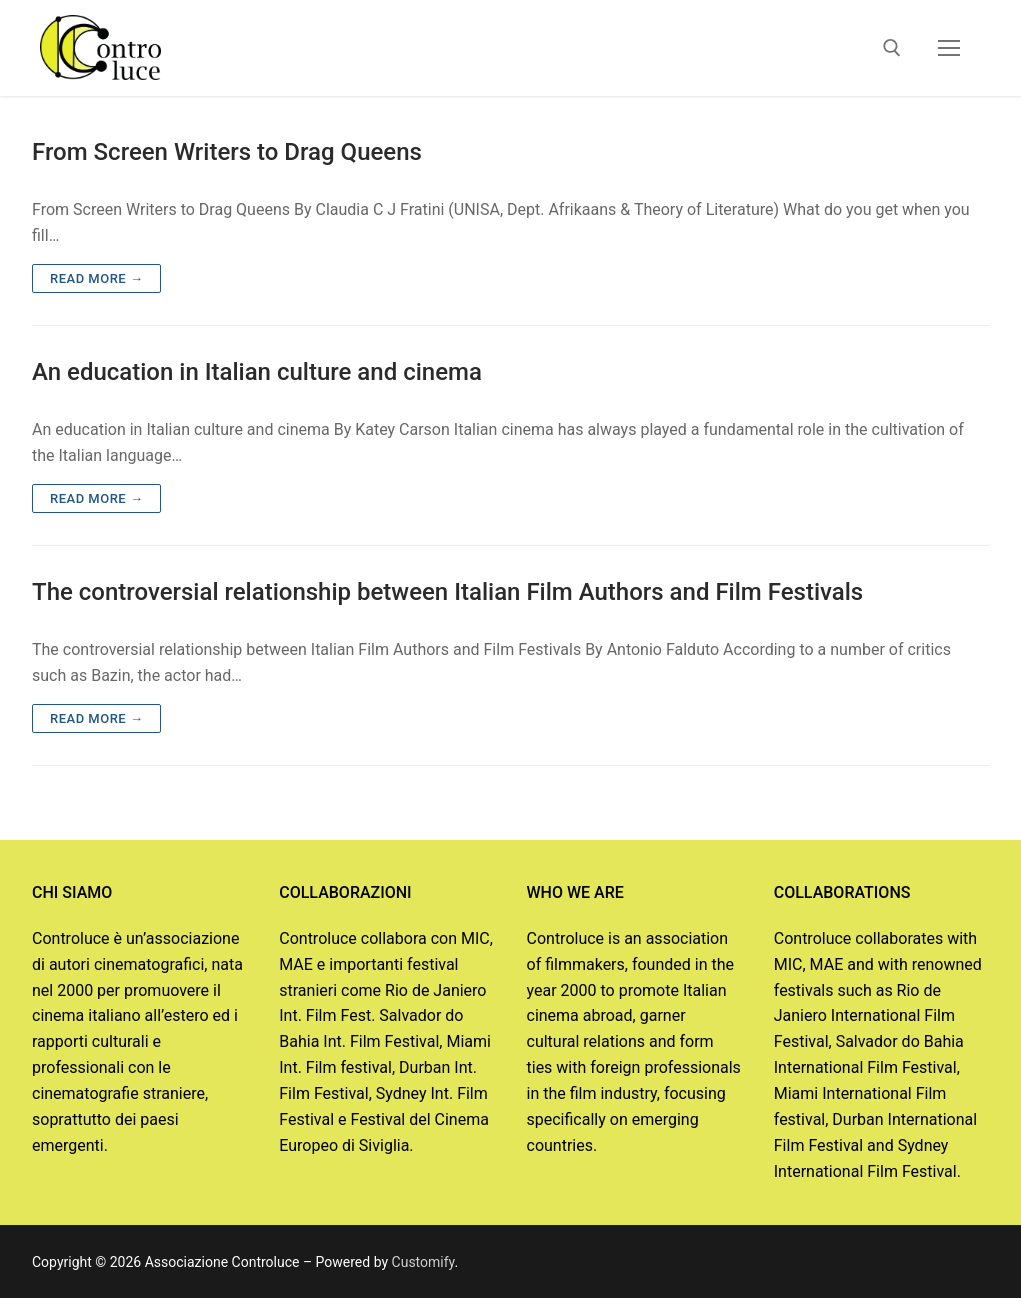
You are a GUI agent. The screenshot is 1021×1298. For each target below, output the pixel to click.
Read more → (96, 278)
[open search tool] (892, 48)
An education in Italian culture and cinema (257, 372)
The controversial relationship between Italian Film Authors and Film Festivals (447, 592)
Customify (423, 1262)
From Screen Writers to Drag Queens (227, 152)
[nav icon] (949, 48)
